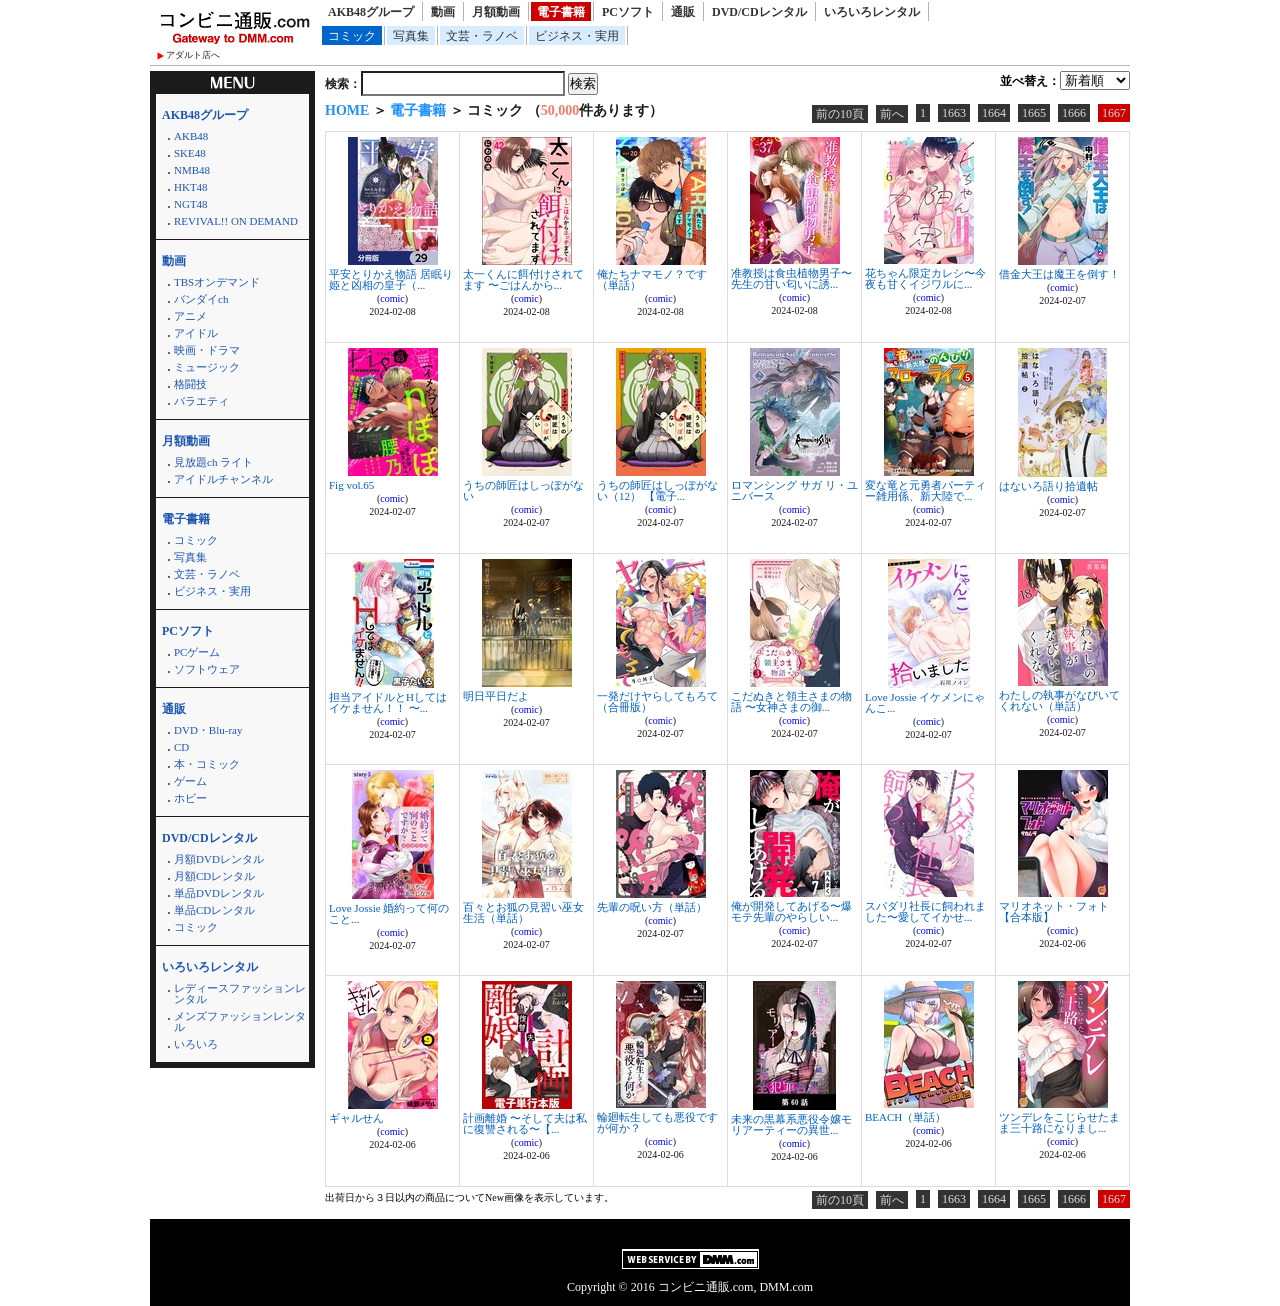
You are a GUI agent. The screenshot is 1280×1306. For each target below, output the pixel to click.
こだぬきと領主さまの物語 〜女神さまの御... (791, 701)
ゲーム (190, 781)
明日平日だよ (496, 696)
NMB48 (192, 170)
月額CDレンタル (214, 876)
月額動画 (496, 12)
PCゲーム (197, 652)
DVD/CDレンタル (759, 12)
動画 (443, 12)
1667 (1114, 113)
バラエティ (201, 401)
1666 (1074, 113)
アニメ (190, 316)
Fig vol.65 (351, 485)
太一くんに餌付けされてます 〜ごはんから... (523, 279)
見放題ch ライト (213, 462)
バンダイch (201, 299)
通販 (683, 12)
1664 (994, 113)
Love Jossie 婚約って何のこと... (389, 913)
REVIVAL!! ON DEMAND (236, 221)
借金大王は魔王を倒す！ (1059, 274)
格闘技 (190, 384)
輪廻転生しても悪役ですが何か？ (657, 1122)
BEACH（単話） (905, 1117)
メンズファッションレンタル (240, 1021)
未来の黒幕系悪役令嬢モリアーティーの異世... (791, 1124)
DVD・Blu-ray (208, 730)
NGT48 (191, 204)
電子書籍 (561, 12)
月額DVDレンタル (219, 859)
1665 (1034, 113)
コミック (352, 36)
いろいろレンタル (872, 12)
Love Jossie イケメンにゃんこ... (925, 702)
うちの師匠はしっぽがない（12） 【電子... (657, 490)
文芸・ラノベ (482, 36)
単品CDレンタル (214, 910)
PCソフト (628, 12)
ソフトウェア (207, 669)
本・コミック (207, 764)
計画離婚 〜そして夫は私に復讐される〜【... (525, 1123)
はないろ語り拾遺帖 (1048, 486)
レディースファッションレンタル (240, 993)
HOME (347, 110)
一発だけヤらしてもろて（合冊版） (657, 701)
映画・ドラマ (207, 350)
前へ (892, 114)
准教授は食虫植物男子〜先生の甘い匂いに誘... (791, 278)
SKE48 (190, 153)
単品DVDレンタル (219, 893)
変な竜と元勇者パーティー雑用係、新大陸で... (925, 490)
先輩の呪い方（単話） (652, 907)
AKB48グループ (371, 12)
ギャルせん (356, 1118)
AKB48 (191, 136)
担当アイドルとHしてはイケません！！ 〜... (388, 702)
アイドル (196, 333)
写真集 (411, 36)
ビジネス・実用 (577, 36)
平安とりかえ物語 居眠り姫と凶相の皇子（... (391, 279)
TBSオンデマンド (217, 282)
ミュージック (207, 367)
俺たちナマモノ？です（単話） (652, 279)
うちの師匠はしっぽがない (523, 490)
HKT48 (191, 187)
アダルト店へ (193, 55)
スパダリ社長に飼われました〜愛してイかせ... (925, 911)
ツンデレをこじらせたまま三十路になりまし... (1059, 1122)
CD (181, 747)
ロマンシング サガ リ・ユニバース (794, 490)
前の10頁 (840, 114)
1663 (954, 113)
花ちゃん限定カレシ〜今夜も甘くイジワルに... (925, 278)
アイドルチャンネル (223, 479)
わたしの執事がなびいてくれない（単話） (1059, 700)
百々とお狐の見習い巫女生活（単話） (523, 912)
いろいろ (196, 1044)
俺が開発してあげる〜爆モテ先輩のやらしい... (791, 911)
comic (392, 298)
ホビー (190, 798)
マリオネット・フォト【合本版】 (1054, 911)
